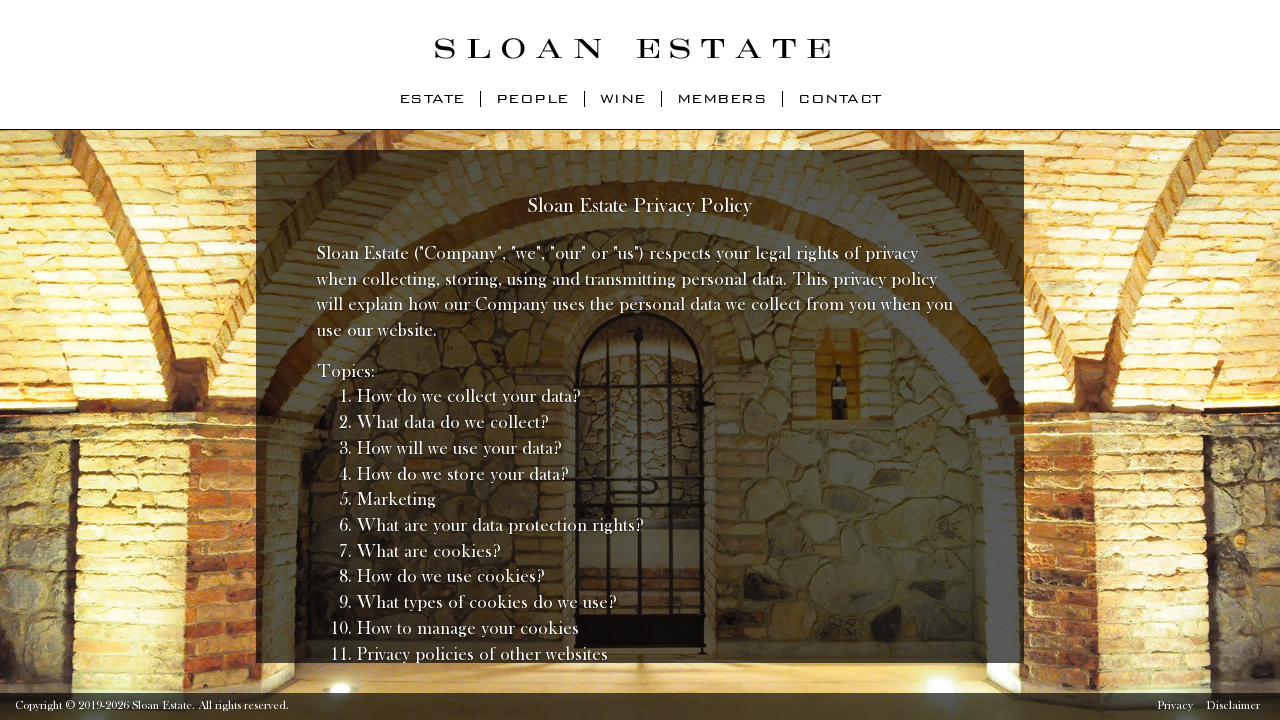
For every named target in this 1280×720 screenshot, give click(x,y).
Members (722, 99)
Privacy (1175, 706)
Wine (623, 99)
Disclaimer (1233, 706)
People (532, 99)
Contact (840, 99)
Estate (432, 99)
